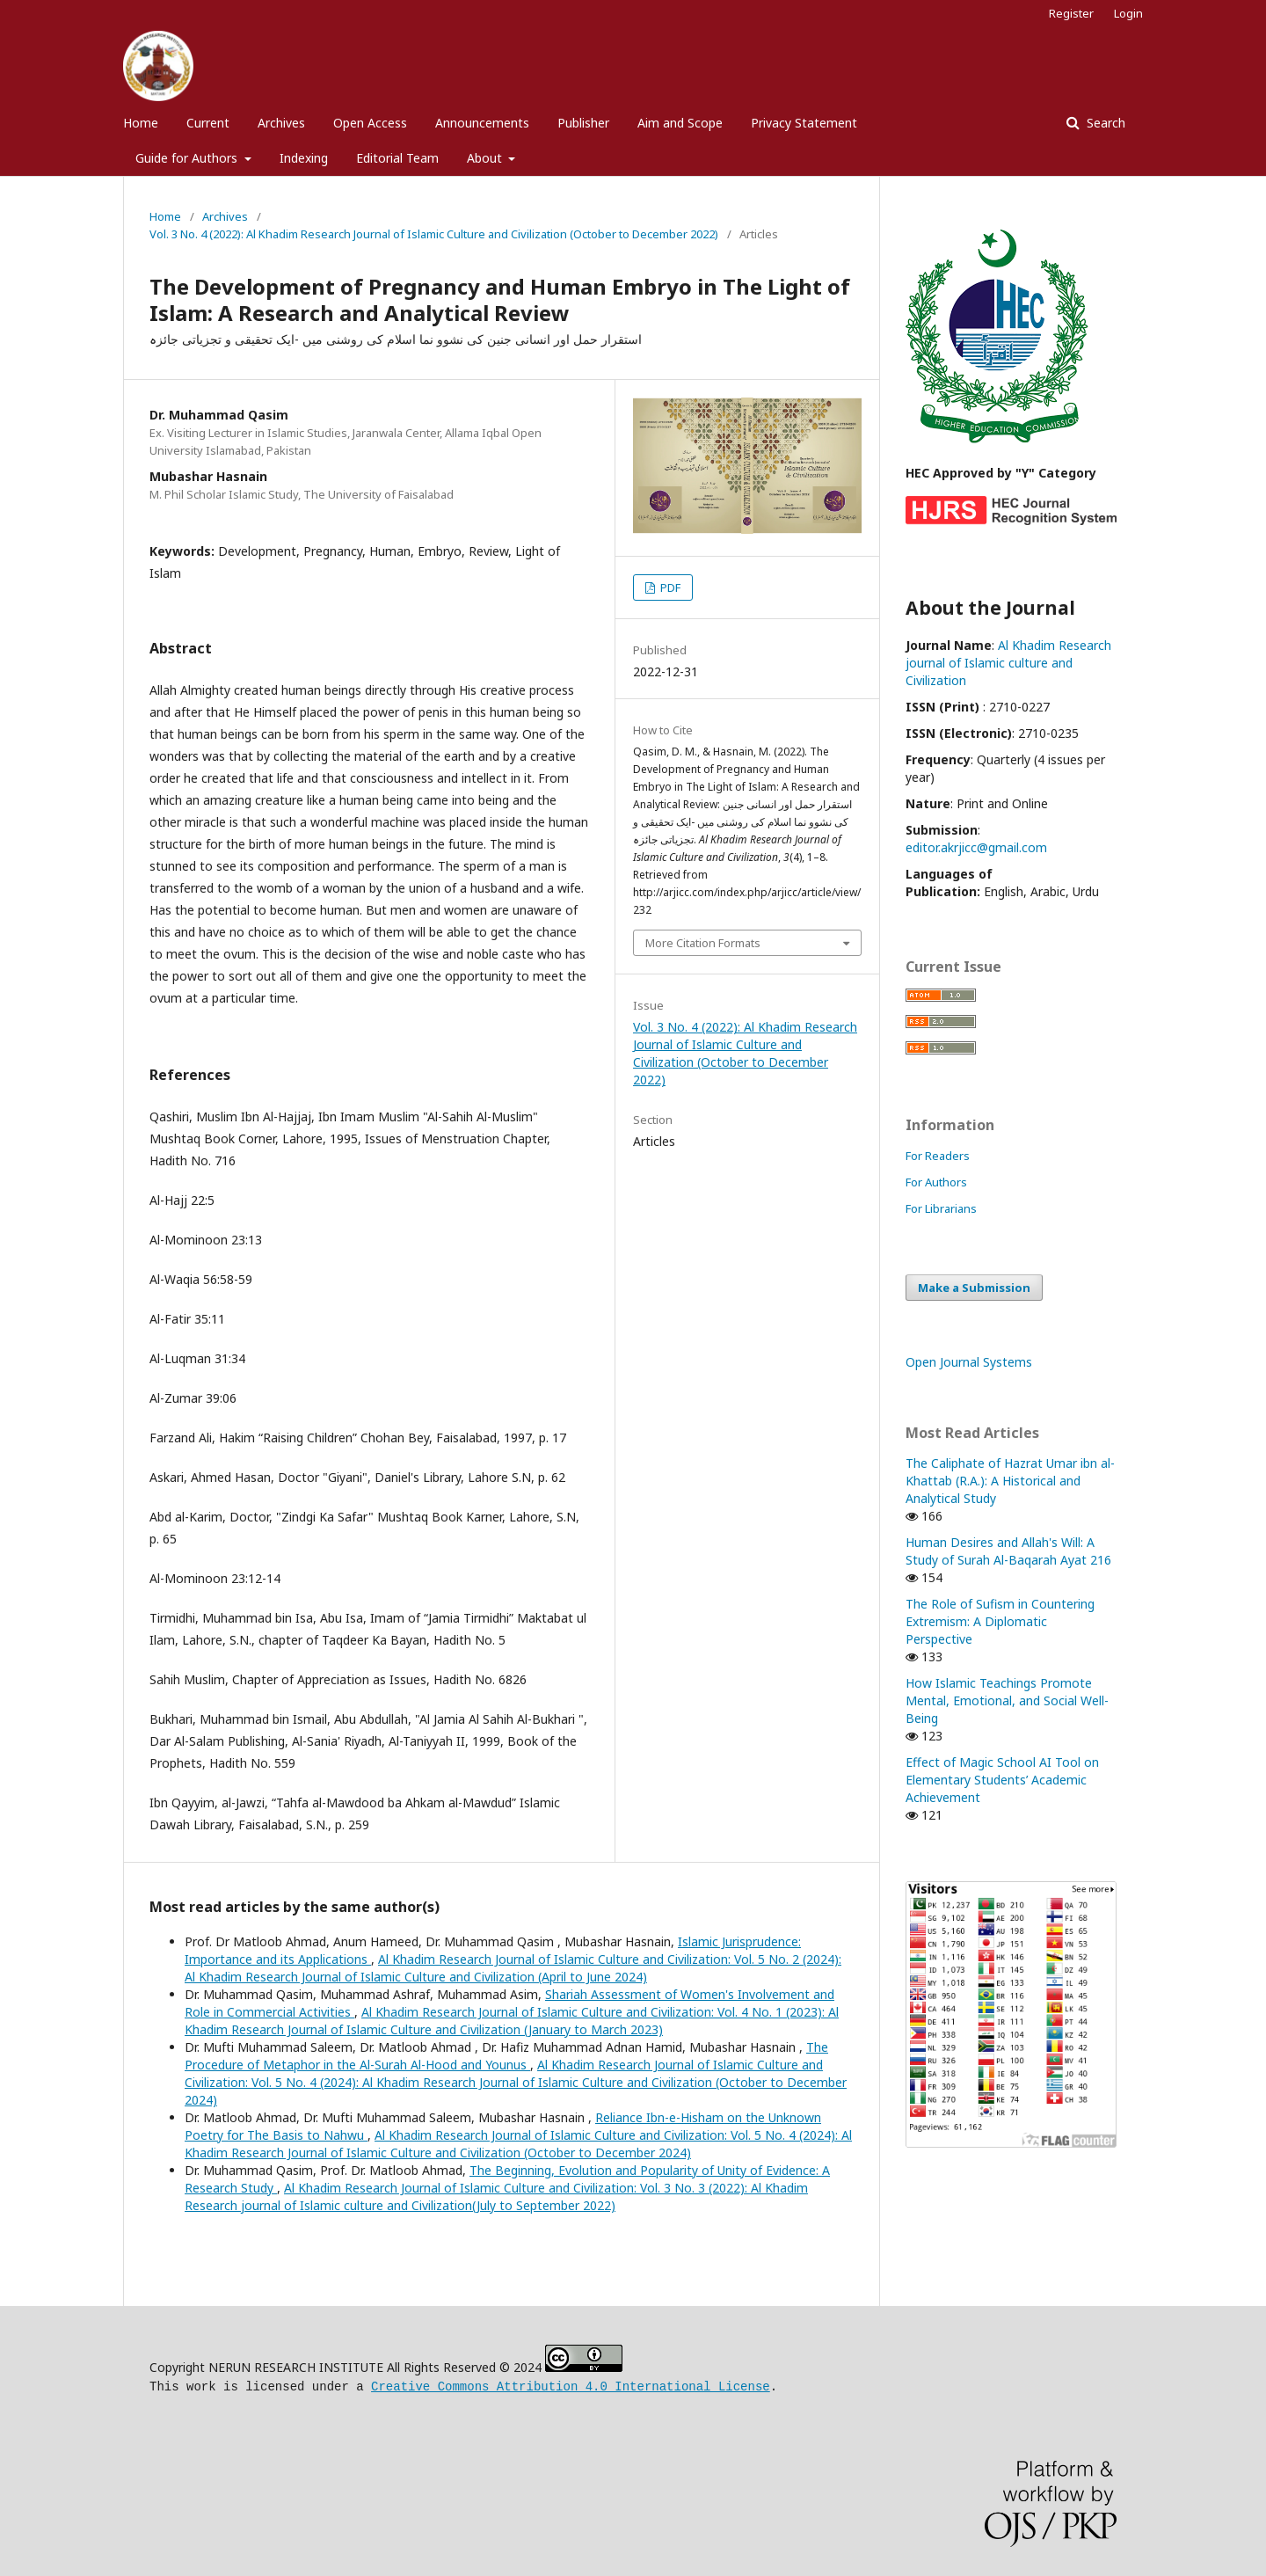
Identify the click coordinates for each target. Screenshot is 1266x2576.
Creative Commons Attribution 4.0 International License (570, 2384)
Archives (281, 122)
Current (207, 122)
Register (1071, 13)
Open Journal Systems (969, 1362)
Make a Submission (974, 1287)
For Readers (938, 1156)
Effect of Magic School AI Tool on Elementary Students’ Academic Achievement (1002, 1780)
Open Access (370, 122)
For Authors (936, 1182)
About (486, 158)
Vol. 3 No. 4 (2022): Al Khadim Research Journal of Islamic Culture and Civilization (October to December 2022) (433, 234)
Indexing (304, 158)
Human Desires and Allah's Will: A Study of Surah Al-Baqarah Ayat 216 (1008, 1551)
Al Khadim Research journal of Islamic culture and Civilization (1008, 663)
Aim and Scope (680, 122)
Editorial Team (397, 158)
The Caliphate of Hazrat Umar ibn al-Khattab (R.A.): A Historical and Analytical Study (1010, 1481)
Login (1128, 13)
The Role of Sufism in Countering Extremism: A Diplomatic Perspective (1000, 1621)
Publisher (583, 122)
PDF (669, 587)
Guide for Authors (188, 158)
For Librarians (941, 1208)
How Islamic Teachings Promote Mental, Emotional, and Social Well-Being (1007, 1700)
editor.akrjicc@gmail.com (976, 847)
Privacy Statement (804, 122)
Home (140, 122)
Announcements (482, 122)
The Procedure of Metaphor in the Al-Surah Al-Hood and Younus (506, 2056)
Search (1104, 122)
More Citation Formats (702, 943)
